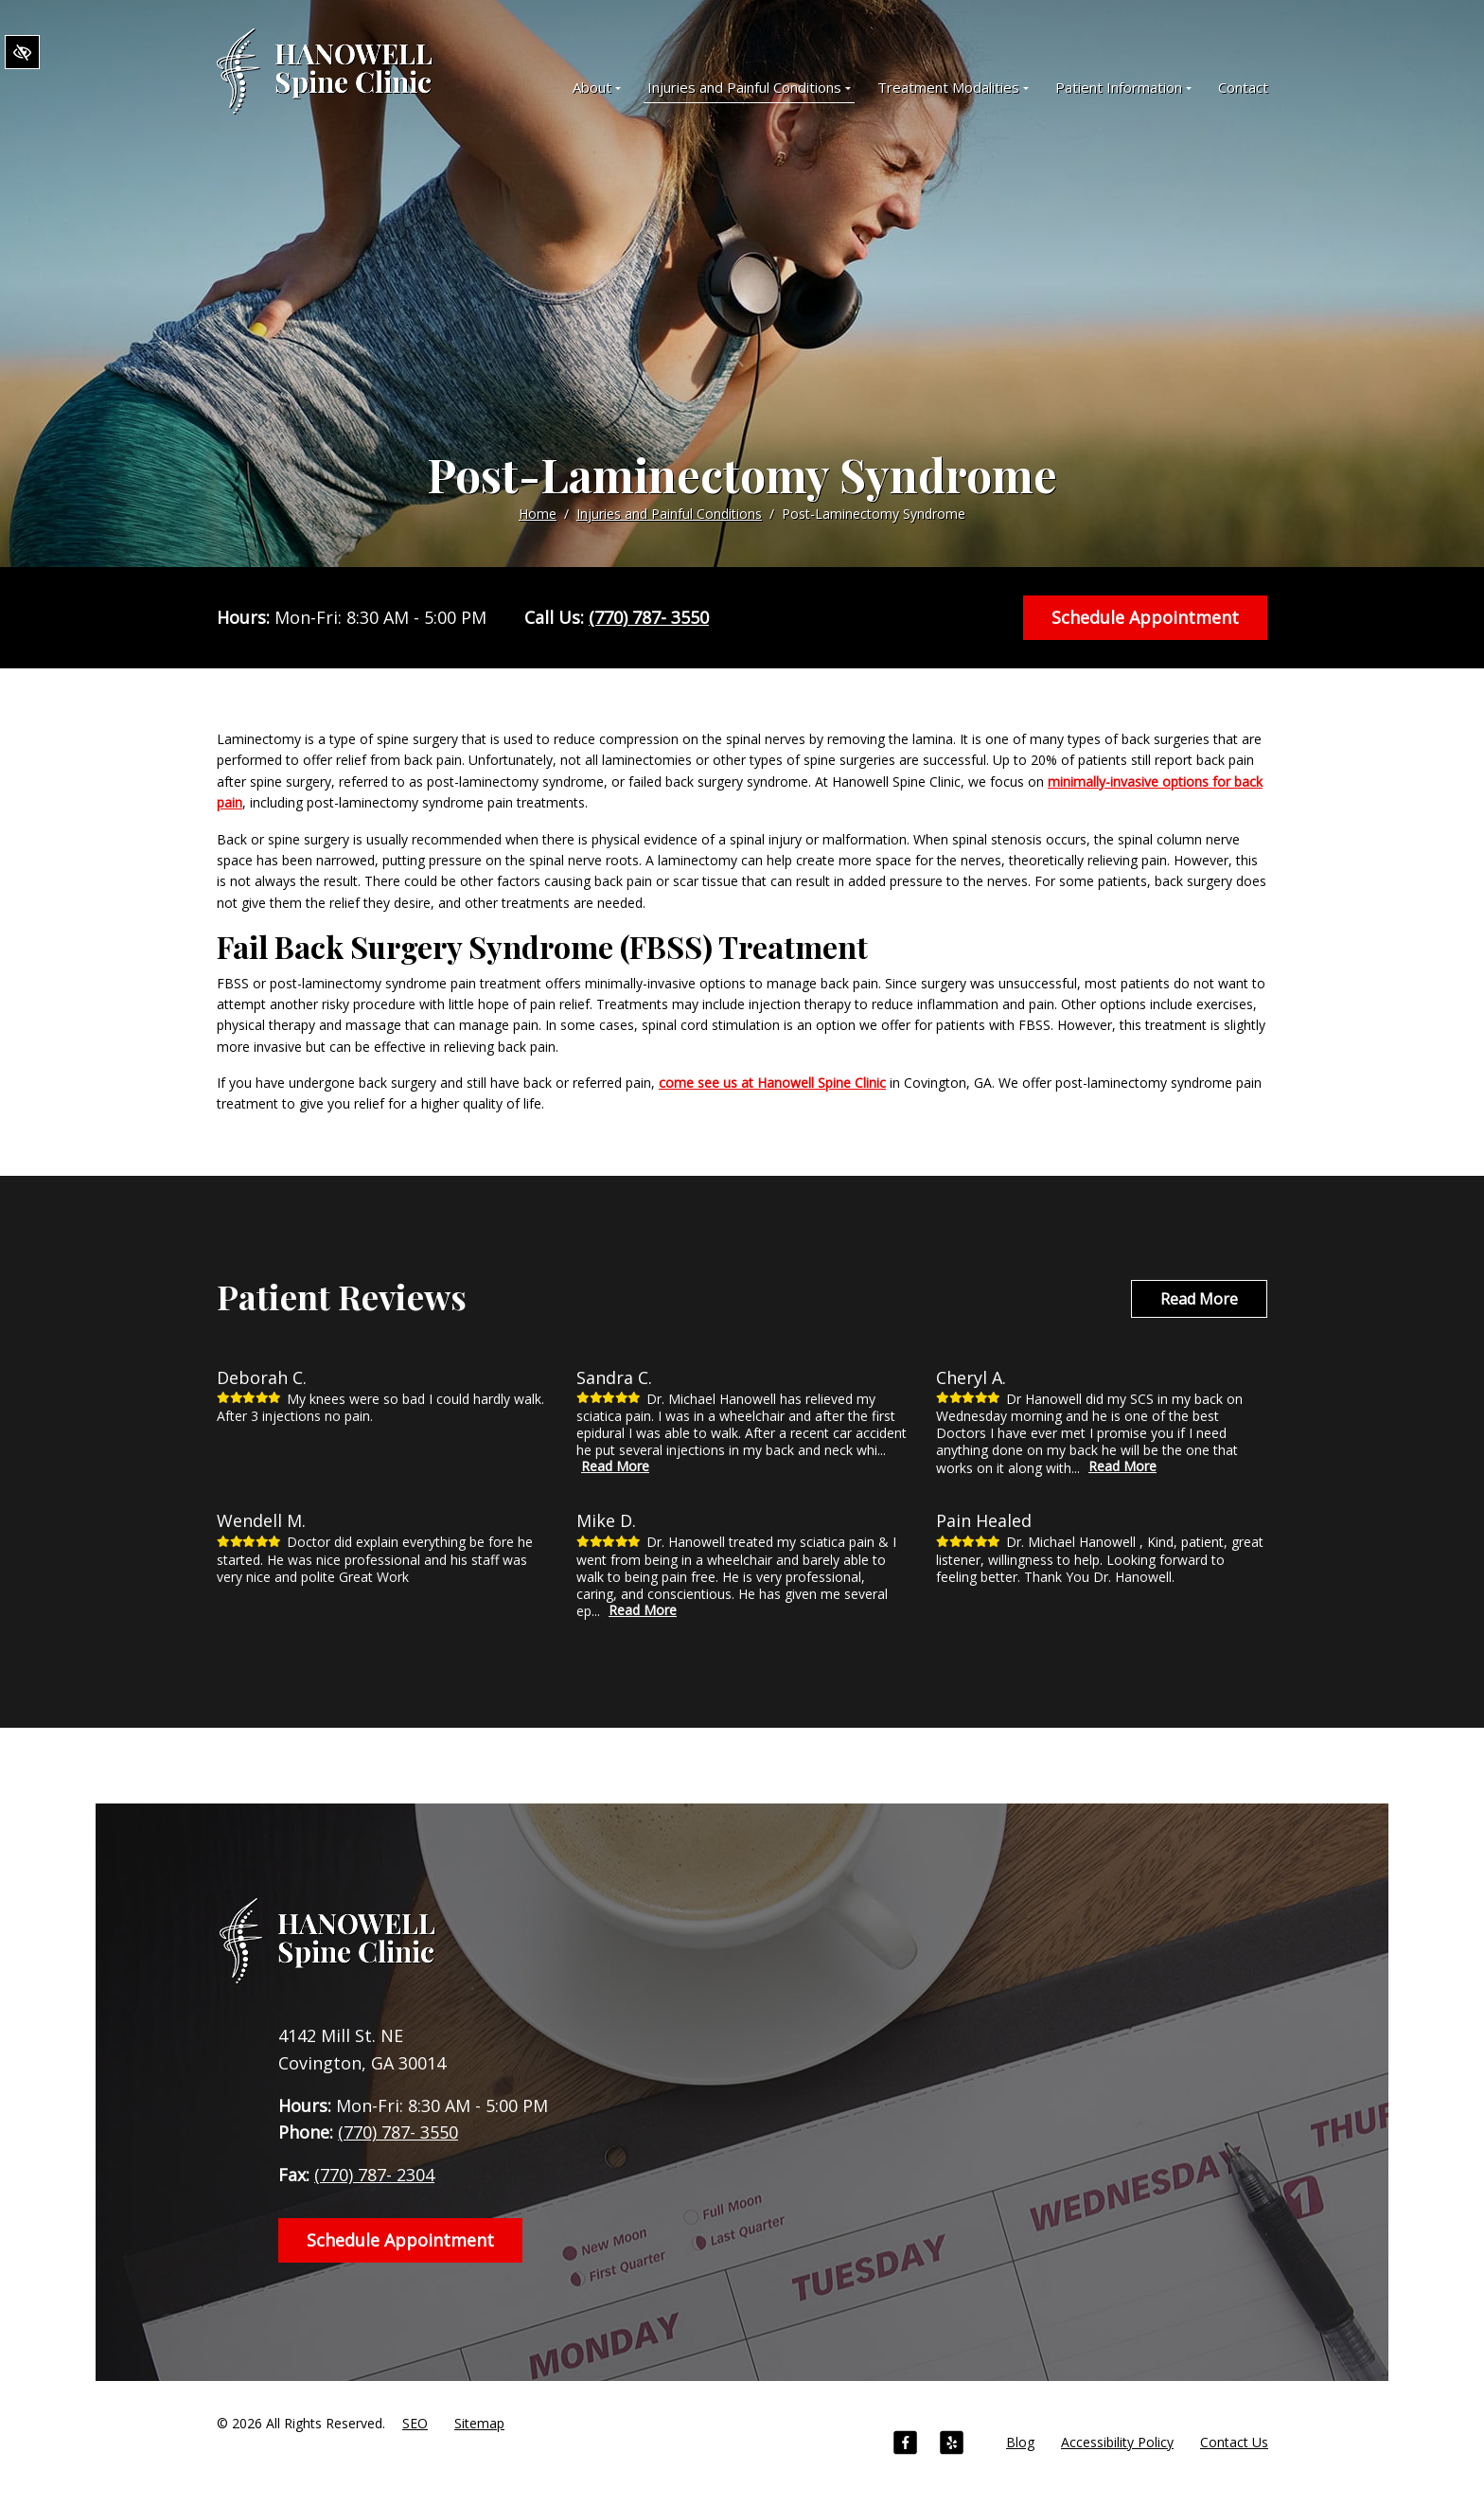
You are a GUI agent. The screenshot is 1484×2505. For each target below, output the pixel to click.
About (597, 87)
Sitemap (479, 2423)
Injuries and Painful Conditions (749, 87)
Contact (1243, 87)
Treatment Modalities (953, 87)
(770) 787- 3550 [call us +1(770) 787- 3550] (649, 617)
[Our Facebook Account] (905, 2445)
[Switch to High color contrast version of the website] (22, 53)
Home (537, 514)
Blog (1020, 2442)
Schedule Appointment (1145, 617)
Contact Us (1234, 2442)
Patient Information (1123, 87)
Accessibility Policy (1117, 2442)
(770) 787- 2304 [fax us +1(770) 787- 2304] (374, 2174)
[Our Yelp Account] (951, 2445)
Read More (1199, 1298)
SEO (415, 2423)
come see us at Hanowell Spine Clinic (772, 1083)
